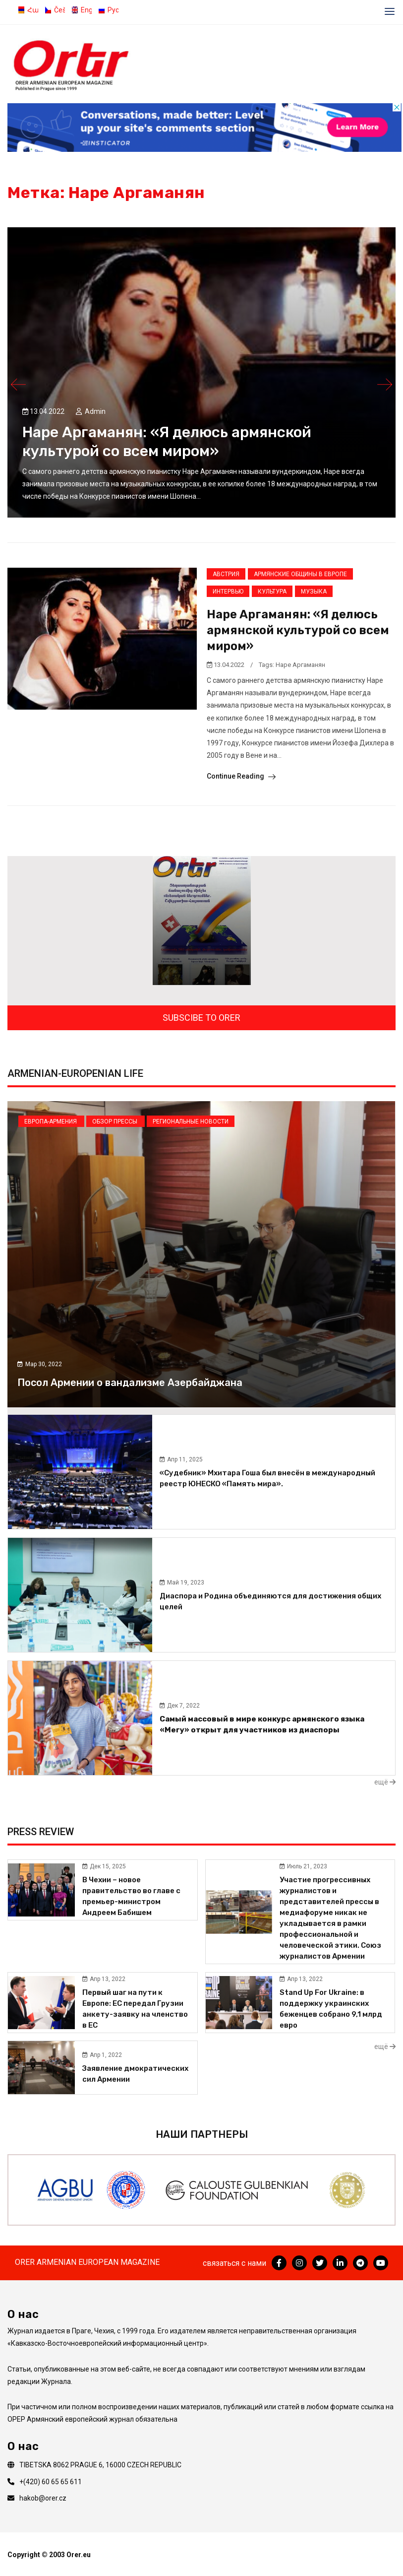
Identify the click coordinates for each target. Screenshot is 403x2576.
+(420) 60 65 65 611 (50, 2482)
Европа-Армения (51, 1121)
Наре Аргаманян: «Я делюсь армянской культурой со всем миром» (298, 630)
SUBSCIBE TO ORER (201, 1017)
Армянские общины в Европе (300, 574)
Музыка (314, 591)
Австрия (226, 574)
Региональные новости (191, 1121)
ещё (385, 1782)
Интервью (228, 591)
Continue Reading (241, 776)
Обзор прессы (115, 1121)
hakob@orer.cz (42, 2498)
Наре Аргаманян (300, 664)
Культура (272, 591)
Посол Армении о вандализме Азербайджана (129, 1382)
